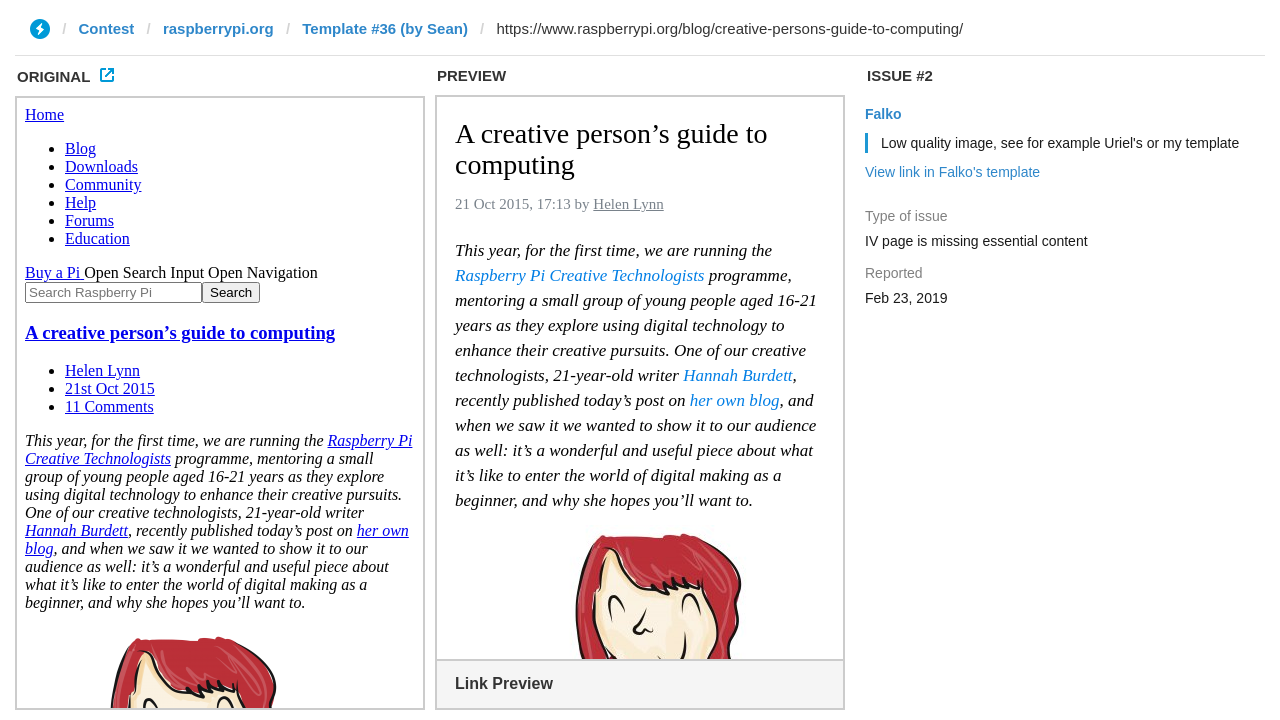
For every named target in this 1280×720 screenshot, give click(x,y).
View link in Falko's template (952, 172)
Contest (107, 28)
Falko (883, 114)
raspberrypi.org (218, 28)
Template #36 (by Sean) (385, 28)
